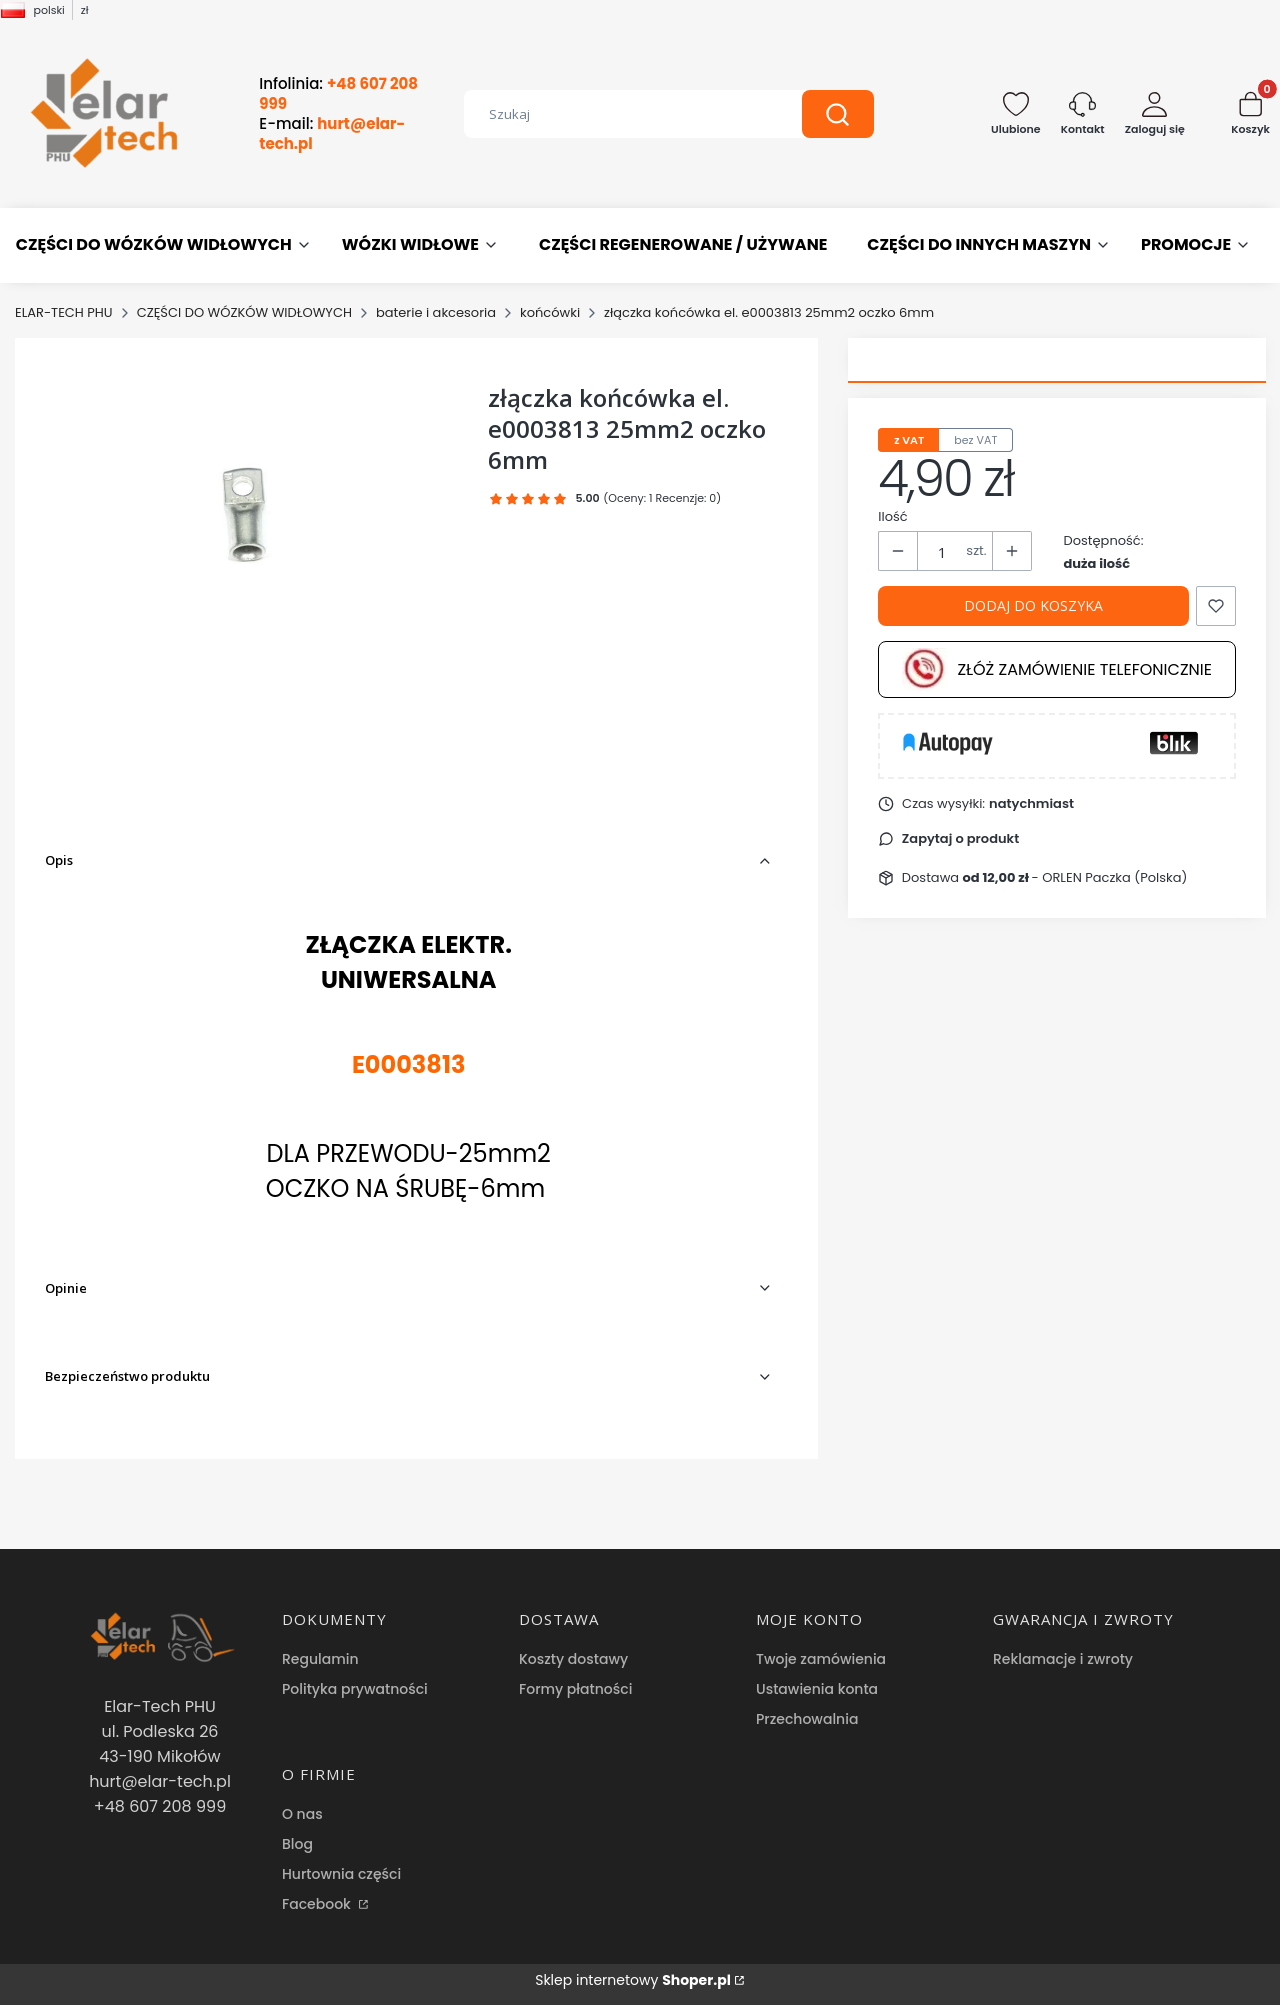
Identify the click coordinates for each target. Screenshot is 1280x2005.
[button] (838, 114)
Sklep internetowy (633, 1980)
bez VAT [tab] (975, 440)
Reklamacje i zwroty (1063, 1659)
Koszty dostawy (573, 1659)
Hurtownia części (341, 1874)
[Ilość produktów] (942, 552)
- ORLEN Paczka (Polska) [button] (1075, 877)
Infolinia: (338, 94)
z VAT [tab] (909, 440)
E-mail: (332, 134)
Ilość (892, 516)
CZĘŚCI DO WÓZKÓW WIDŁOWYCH (244, 312)
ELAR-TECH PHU (64, 312)
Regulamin (320, 1659)
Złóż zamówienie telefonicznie (1057, 669)
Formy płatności (575, 1689)
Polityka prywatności (355, 1689)
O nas (302, 1814)
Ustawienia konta (817, 1689)
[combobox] (618, 114)
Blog (297, 1844)
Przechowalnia (807, 1719)
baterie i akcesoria (436, 312)
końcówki (550, 312)
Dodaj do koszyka (1033, 605)
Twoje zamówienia (821, 1659)
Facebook (318, 1904)
